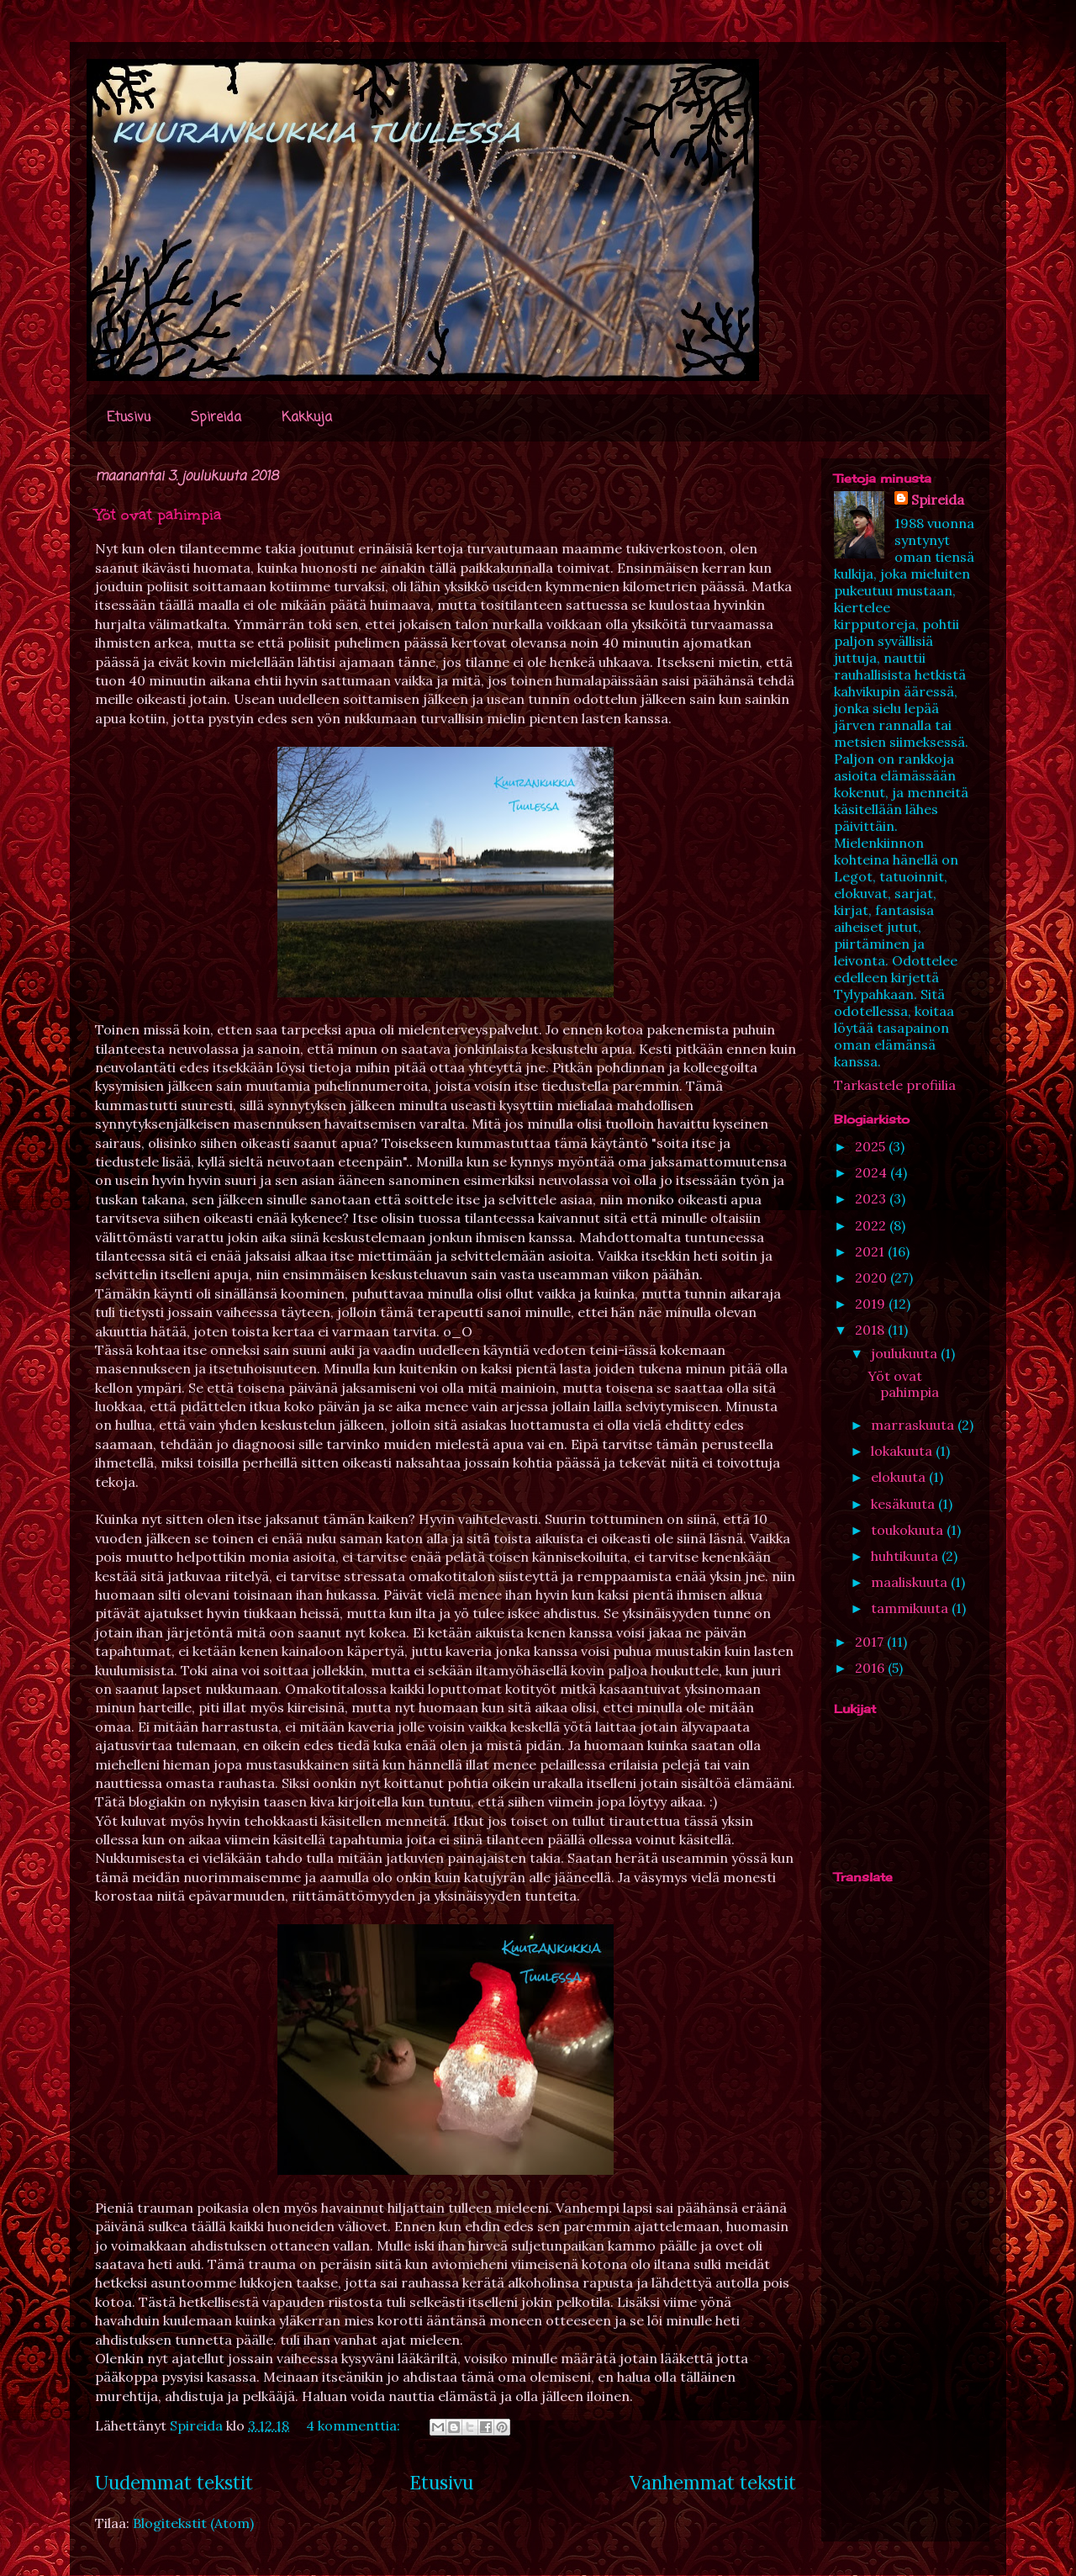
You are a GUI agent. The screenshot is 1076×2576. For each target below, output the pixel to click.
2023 (872, 1198)
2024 (872, 1172)
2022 (872, 1225)
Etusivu (128, 418)
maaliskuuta (911, 1582)
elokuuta (900, 1476)
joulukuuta (906, 1353)
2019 (872, 1303)
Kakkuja (307, 418)
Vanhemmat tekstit (713, 2482)
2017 (871, 1641)
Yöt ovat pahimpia (158, 515)
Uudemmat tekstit (174, 2482)
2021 (871, 1251)
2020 (872, 1277)
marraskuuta (914, 1424)
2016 (871, 1667)
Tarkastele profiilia (895, 1084)
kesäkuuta (904, 1503)
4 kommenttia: (355, 2425)
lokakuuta (903, 1450)
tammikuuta (911, 1608)
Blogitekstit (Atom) (193, 2523)
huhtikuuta (906, 1555)
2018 (871, 1329)
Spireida (216, 418)
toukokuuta (909, 1529)
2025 (872, 1146)
